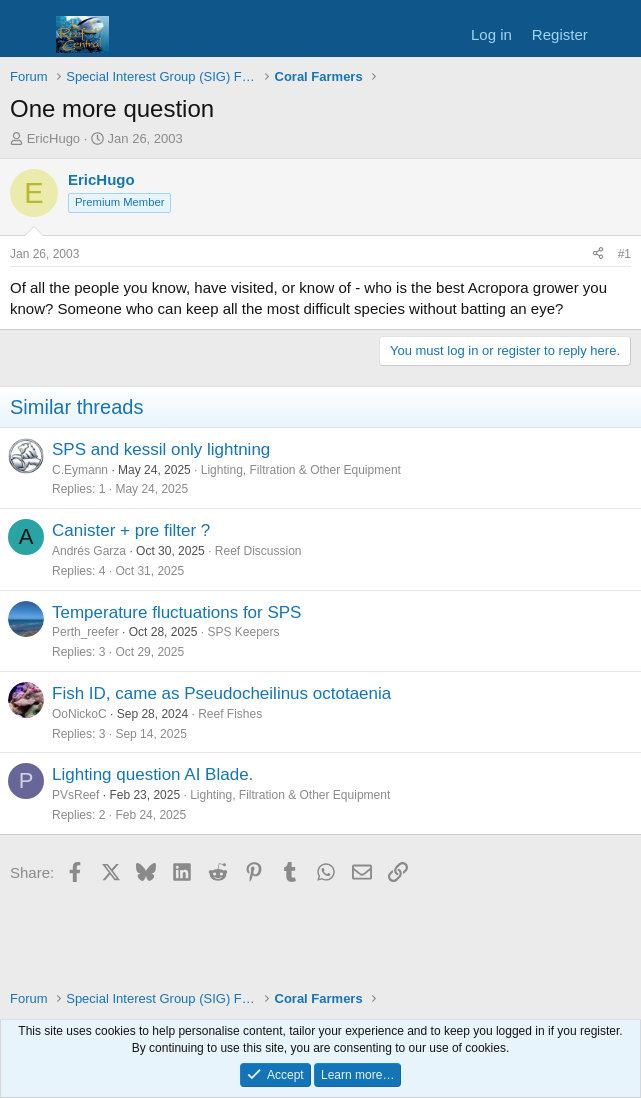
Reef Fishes (230, 714)
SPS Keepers (243, 632)
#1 (624, 254)
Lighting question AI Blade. (152, 774)
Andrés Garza (89, 551)
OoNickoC (79, 714)
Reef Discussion (258, 551)
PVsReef (75, 795)
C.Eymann (80, 470)
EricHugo (53, 138)
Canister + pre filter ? (131, 530)
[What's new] (617, 34)
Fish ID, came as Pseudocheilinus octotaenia (221, 693)
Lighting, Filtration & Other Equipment (301, 470)
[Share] (598, 254)
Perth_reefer (85, 632)
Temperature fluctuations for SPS (176, 612)
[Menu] (27, 35)
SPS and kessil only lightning (161, 449)
